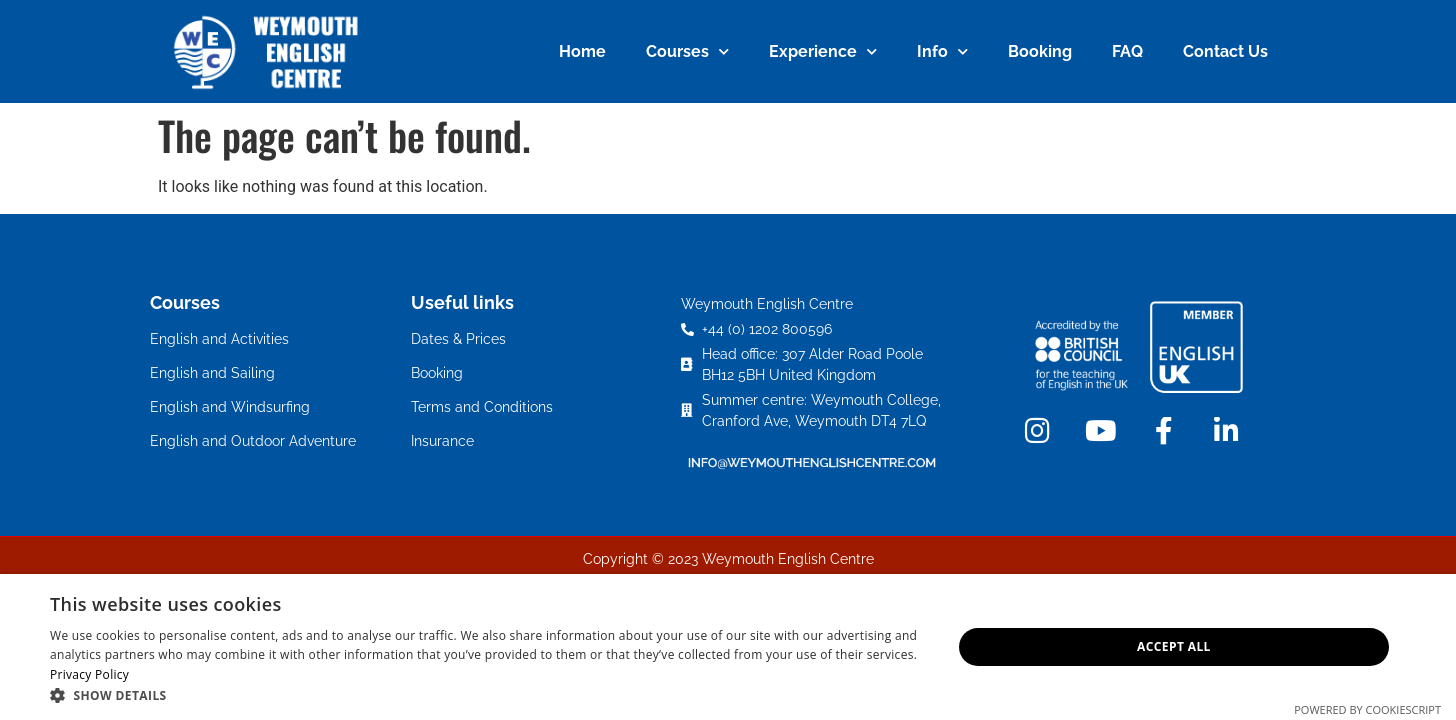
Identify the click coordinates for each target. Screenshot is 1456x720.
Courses (687, 51)
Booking (1040, 51)
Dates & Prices (458, 339)
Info (942, 51)
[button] (487, 695)
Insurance (442, 441)
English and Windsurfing (230, 407)
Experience (823, 51)
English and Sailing (212, 373)
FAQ (1127, 51)
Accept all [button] (1174, 646)
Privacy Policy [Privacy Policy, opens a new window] (89, 674)
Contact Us (1225, 51)
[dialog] (728, 647)
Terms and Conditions (482, 407)
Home (582, 51)
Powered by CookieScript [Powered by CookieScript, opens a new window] (1367, 709)
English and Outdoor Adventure (253, 441)
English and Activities (219, 339)
